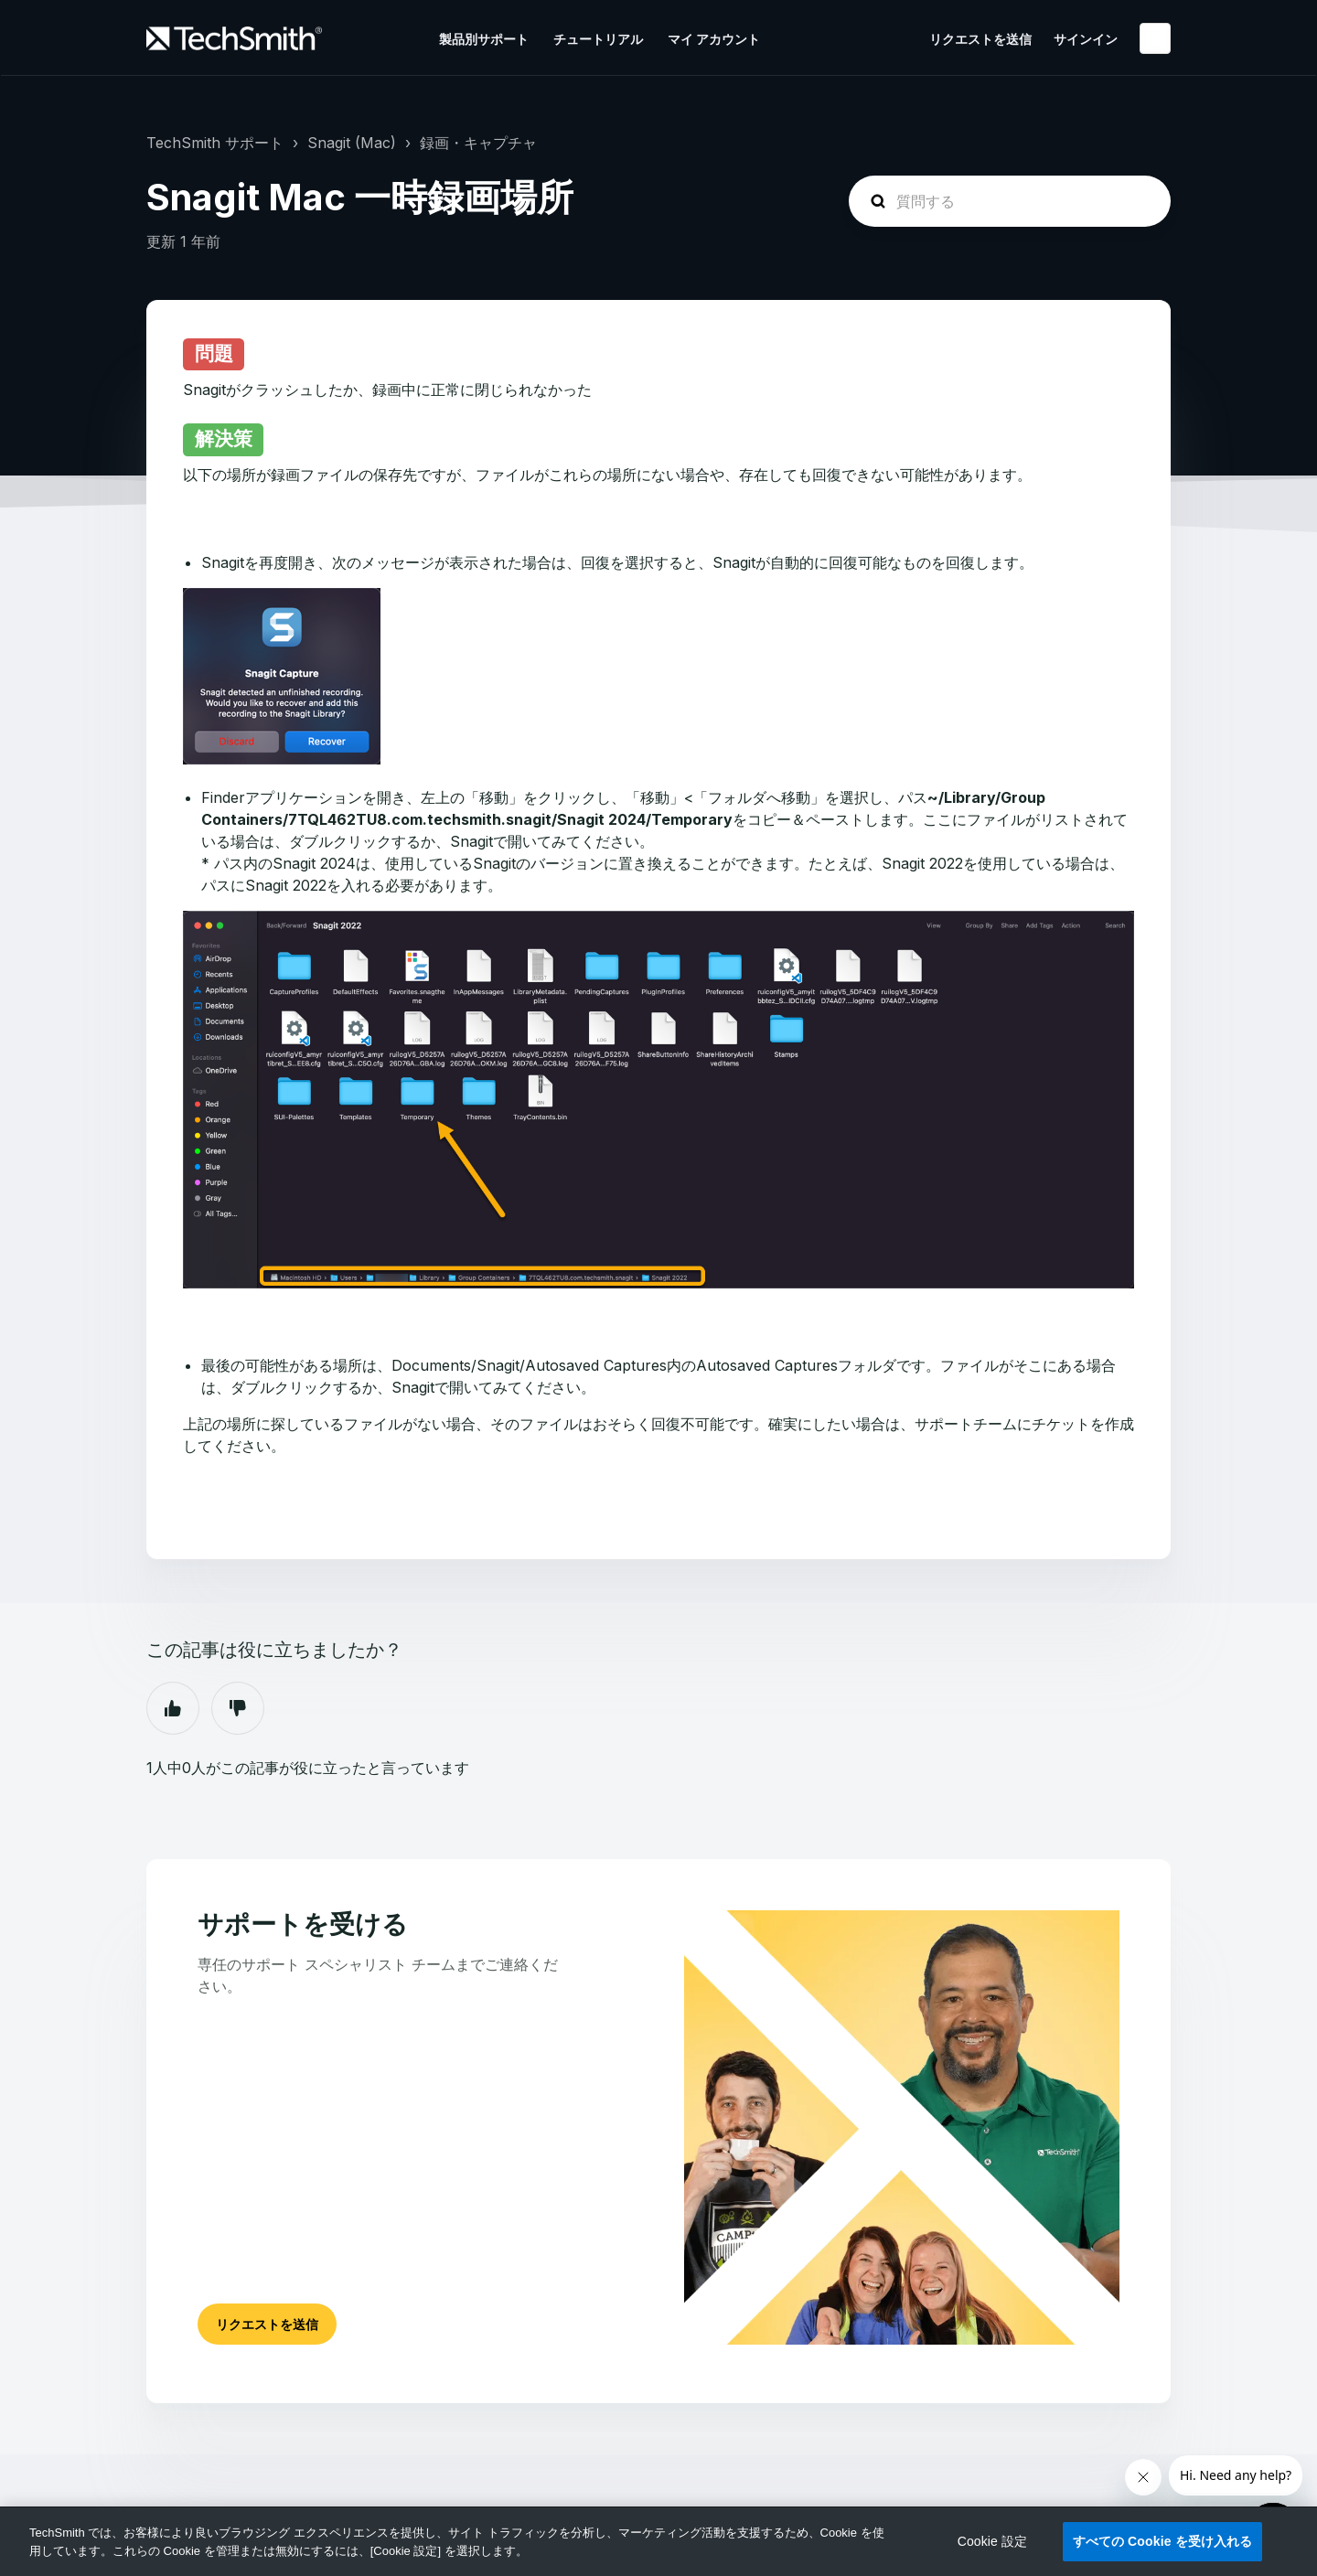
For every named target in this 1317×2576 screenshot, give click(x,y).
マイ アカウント (714, 39)
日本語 (1155, 38)
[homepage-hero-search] (1010, 201)
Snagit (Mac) (351, 143)
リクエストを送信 (980, 39)
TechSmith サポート (215, 143)
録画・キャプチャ (478, 143)
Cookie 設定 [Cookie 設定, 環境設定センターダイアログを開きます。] (993, 2541)
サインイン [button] (1086, 39)
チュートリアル (598, 39)
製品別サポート (484, 39)
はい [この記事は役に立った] (172, 1708)
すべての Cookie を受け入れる (1163, 2541)
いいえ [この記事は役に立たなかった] (237, 1708)
